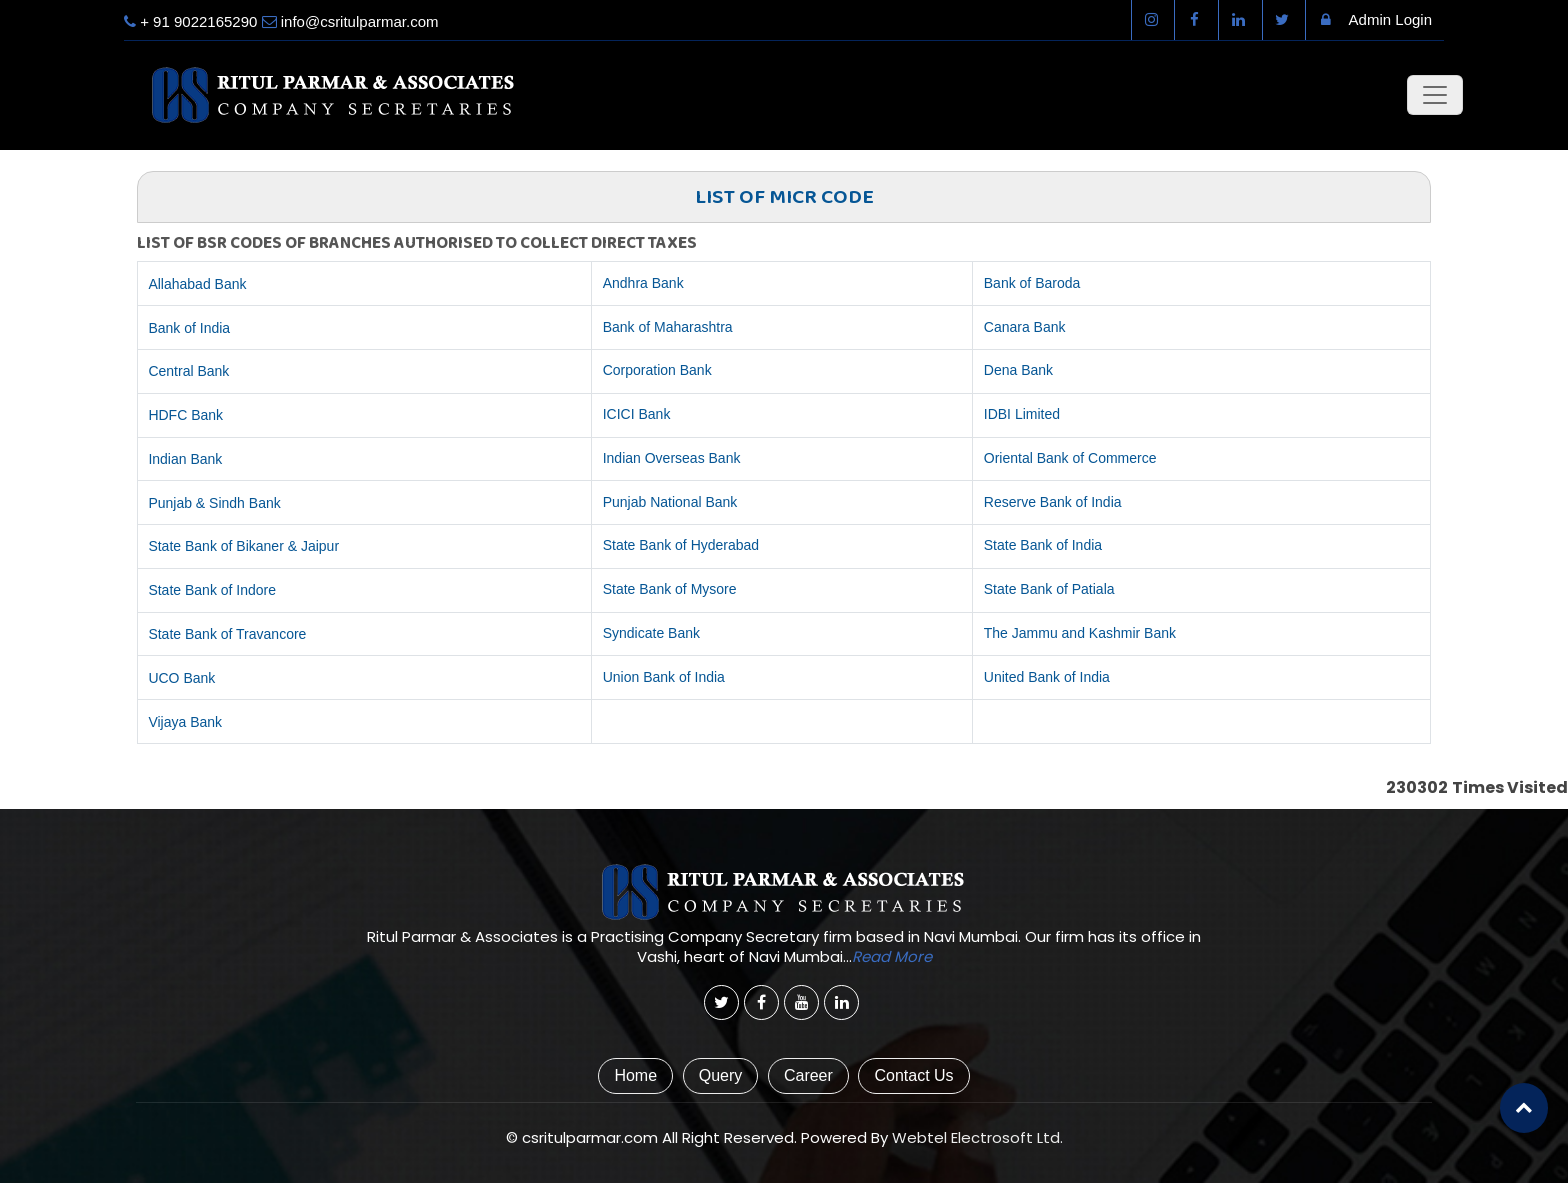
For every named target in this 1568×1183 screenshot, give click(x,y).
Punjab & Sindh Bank (214, 503)
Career (808, 1075)
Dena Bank (1018, 370)
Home (635, 1075)
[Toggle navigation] (1435, 95)
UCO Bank (181, 678)
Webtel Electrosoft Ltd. (977, 1137)
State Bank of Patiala (1049, 589)
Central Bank (188, 371)
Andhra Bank (643, 283)
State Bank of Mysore (670, 589)
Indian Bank (185, 459)
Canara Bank (1025, 327)
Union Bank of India (664, 677)
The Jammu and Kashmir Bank (1080, 633)
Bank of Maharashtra (668, 327)
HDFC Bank (185, 415)
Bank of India (189, 328)
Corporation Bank (657, 370)
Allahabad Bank (197, 284)
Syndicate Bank (651, 633)
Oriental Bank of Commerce (1070, 458)
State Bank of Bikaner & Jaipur (243, 546)
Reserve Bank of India (1053, 502)
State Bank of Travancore (227, 634)
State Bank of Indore (212, 590)
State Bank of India (1043, 545)
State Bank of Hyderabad (681, 545)
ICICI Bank (637, 414)
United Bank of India (1047, 677)
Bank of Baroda (1032, 283)
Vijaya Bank (185, 722)
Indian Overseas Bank (672, 458)
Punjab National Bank (670, 502)
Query (721, 1075)
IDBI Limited (1022, 414)
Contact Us (913, 1075)
